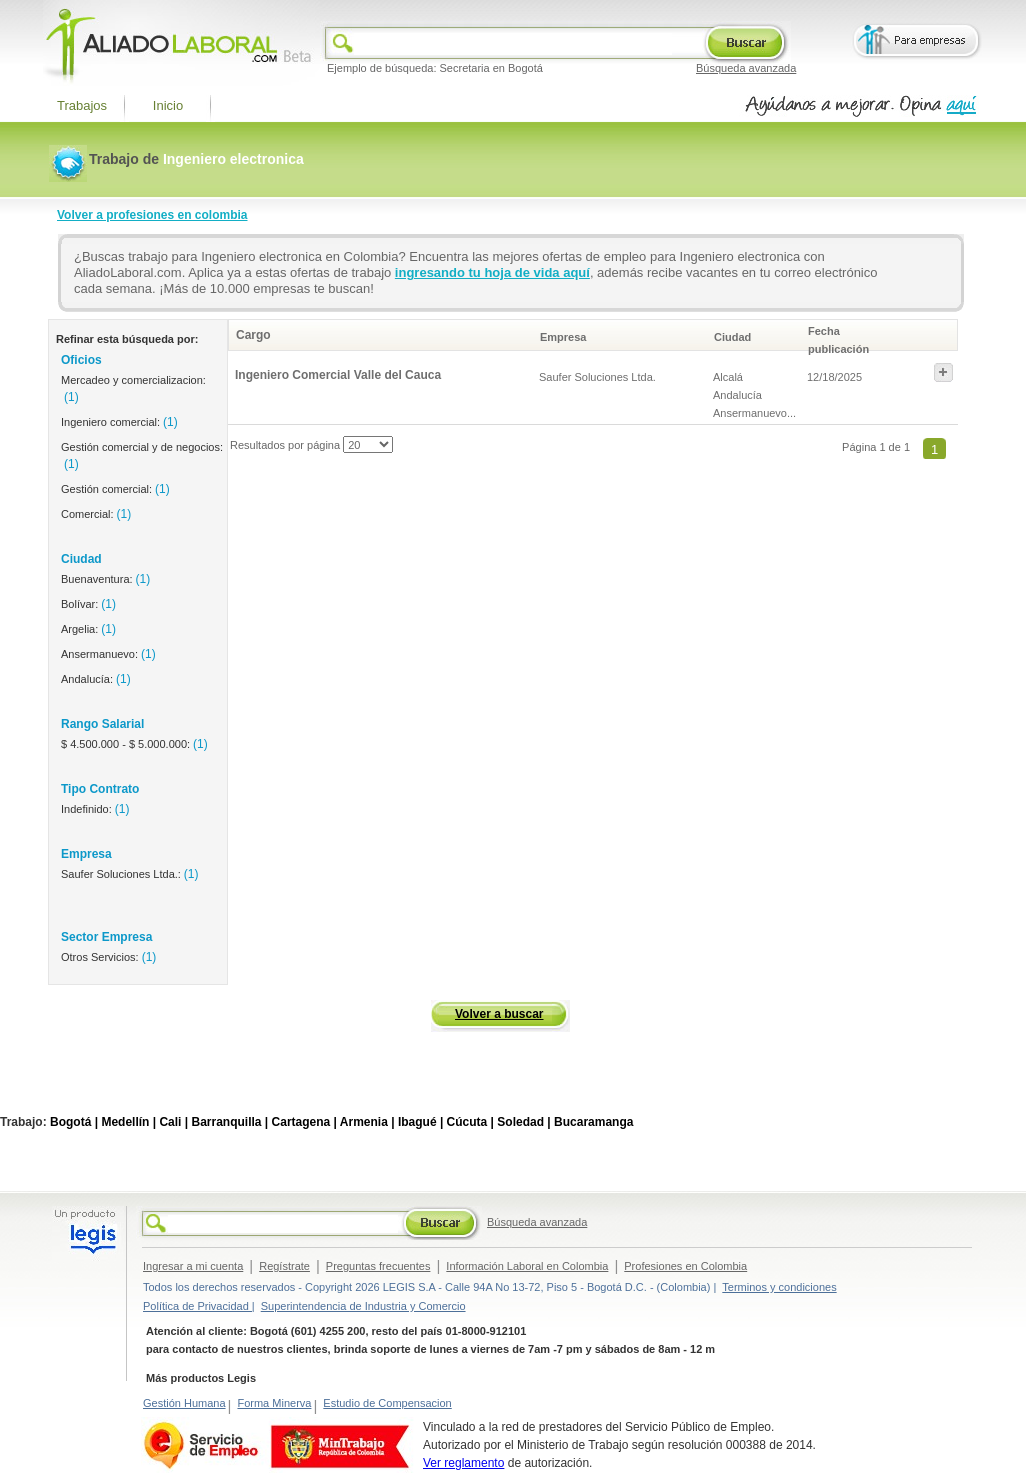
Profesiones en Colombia (685, 1266)
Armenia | (367, 1122)
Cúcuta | (470, 1122)
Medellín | (128, 1122)
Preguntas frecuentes (378, 1266)
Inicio (168, 105)
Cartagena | (304, 1122)
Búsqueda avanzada (746, 68)
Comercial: (96, 514)
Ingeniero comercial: (119, 422)
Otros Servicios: (108, 957)
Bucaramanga (593, 1122)
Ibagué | (420, 1122)
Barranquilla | (229, 1122)
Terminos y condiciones (779, 1287)
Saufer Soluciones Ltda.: (130, 874)
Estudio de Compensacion (387, 1403)
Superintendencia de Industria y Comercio (363, 1306)
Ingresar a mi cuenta (193, 1266)
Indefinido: (95, 809)
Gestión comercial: (115, 489)
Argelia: (88, 629)
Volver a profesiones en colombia (152, 215)
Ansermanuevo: (108, 654)
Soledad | (523, 1122)
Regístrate (284, 1266)
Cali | (173, 1122)
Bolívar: (88, 604)
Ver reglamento (463, 1463)
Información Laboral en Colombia (527, 1266)
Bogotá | (74, 1122)
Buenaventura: (105, 579)
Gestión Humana (184, 1403)
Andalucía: (96, 679)
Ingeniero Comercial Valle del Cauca (338, 375)
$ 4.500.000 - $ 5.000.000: (134, 744)
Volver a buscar (499, 1014)
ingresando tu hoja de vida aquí (492, 272)
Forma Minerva (274, 1403)
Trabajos (82, 105)
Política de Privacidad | (199, 1306)
